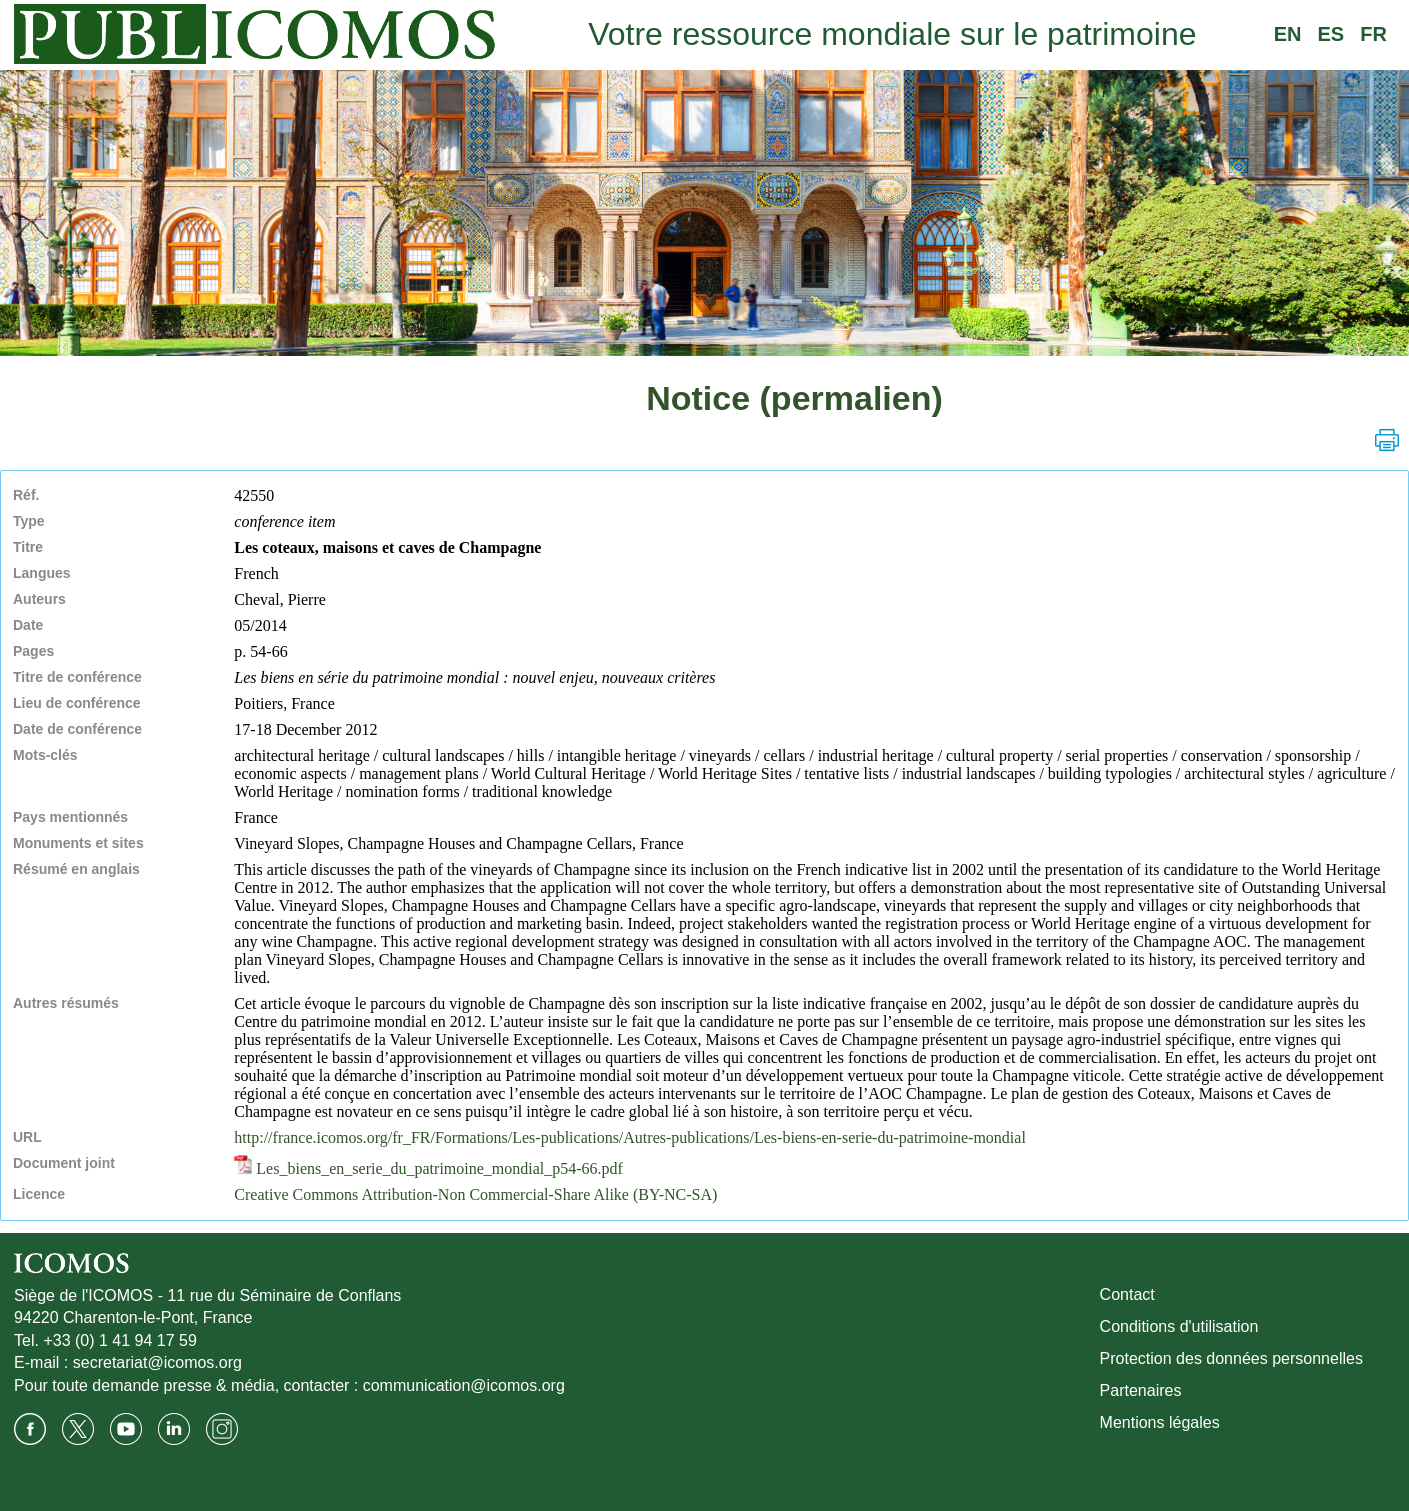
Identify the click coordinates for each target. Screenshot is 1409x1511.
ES (1331, 34)
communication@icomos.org (464, 1385)
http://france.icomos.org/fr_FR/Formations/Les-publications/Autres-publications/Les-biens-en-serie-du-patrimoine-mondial (630, 1137)
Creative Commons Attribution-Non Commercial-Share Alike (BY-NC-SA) (475, 1194)
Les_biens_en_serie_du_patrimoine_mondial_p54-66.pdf (428, 1168)
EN (1288, 34)
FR (1373, 34)
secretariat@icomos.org (157, 1362)
